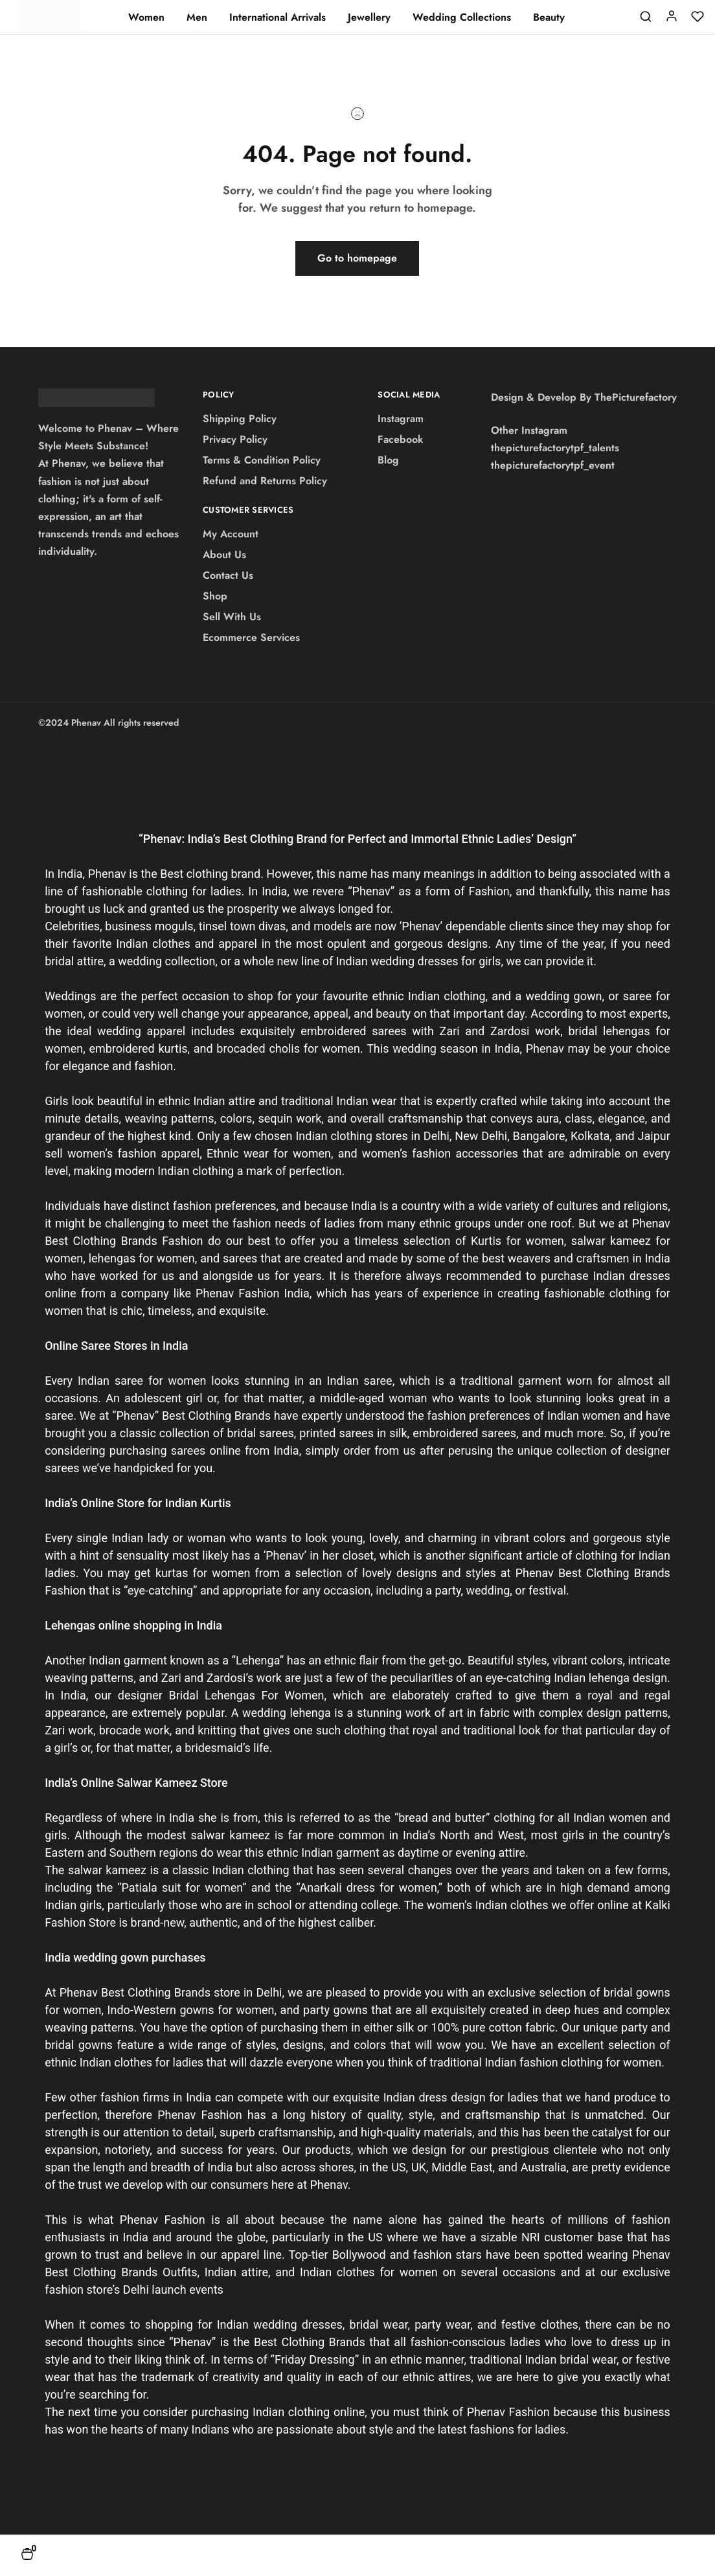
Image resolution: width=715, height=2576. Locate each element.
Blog (388, 460)
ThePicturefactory (636, 397)
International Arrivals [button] (277, 17)
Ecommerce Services (251, 637)
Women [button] (146, 17)
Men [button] (197, 17)
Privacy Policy (235, 439)
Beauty (549, 17)
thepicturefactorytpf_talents (555, 447)
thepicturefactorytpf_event (553, 465)
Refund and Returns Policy (265, 480)
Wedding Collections (462, 17)
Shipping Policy (240, 418)
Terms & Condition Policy (262, 460)
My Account (230, 533)
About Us (224, 554)
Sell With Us (232, 616)
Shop (215, 595)
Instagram (401, 418)
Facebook (401, 439)
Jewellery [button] (369, 17)
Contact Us (228, 575)
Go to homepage (357, 258)
